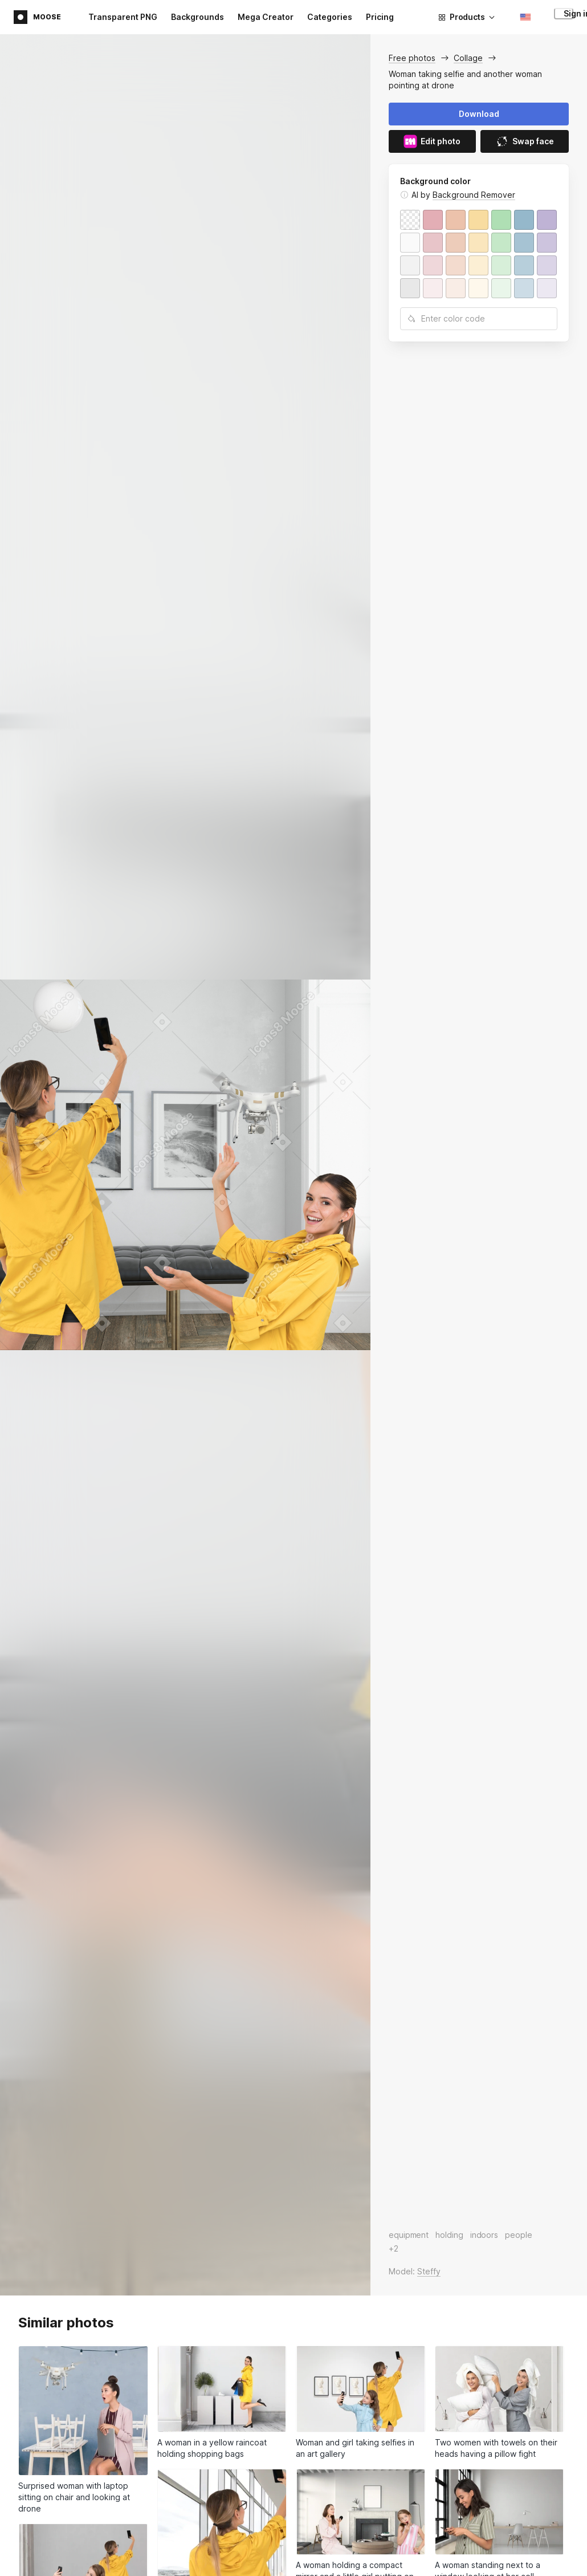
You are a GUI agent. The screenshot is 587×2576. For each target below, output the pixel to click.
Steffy (429, 2271)
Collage (468, 58)
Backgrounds (197, 17)
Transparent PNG (122, 17)
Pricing (380, 17)
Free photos (412, 58)
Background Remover (474, 195)
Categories (329, 17)
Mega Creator (266, 17)
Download (479, 114)
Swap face (524, 141)
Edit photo (431, 141)
